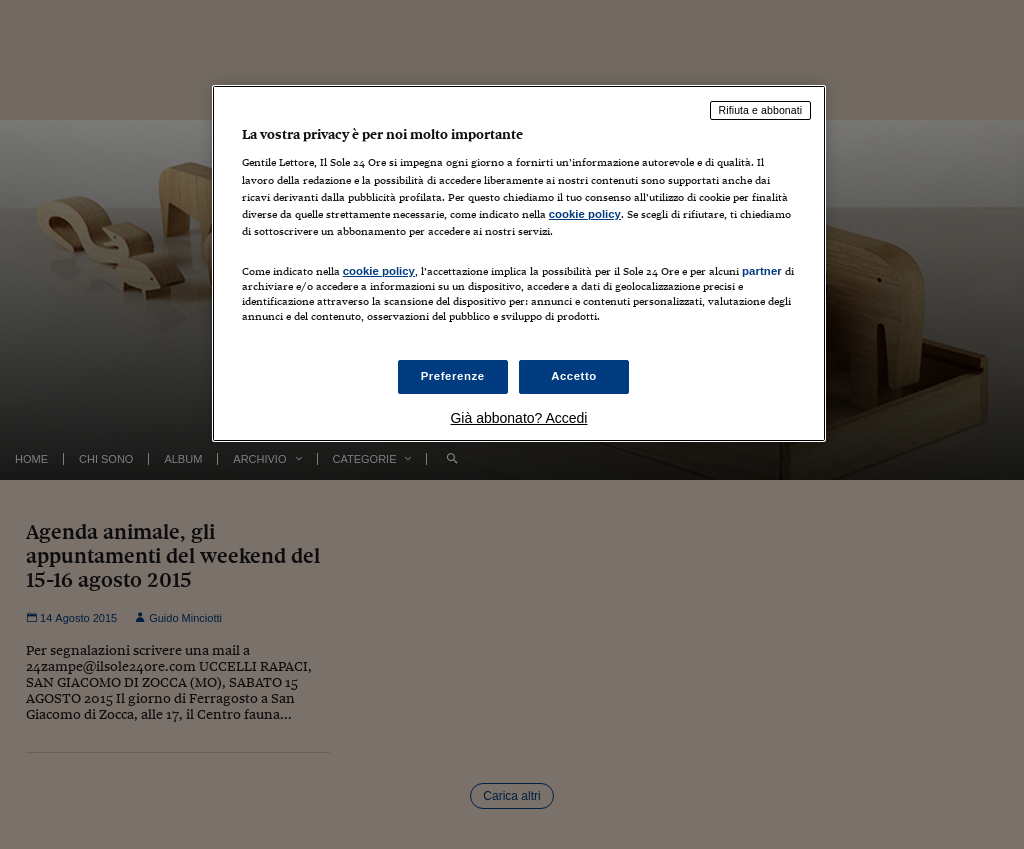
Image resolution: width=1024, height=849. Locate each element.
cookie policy (585, 214)
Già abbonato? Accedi (518, 418)
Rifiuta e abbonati (761, 110)
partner (762, 271)
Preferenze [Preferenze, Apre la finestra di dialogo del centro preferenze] (453, 376)
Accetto (574, 376)
